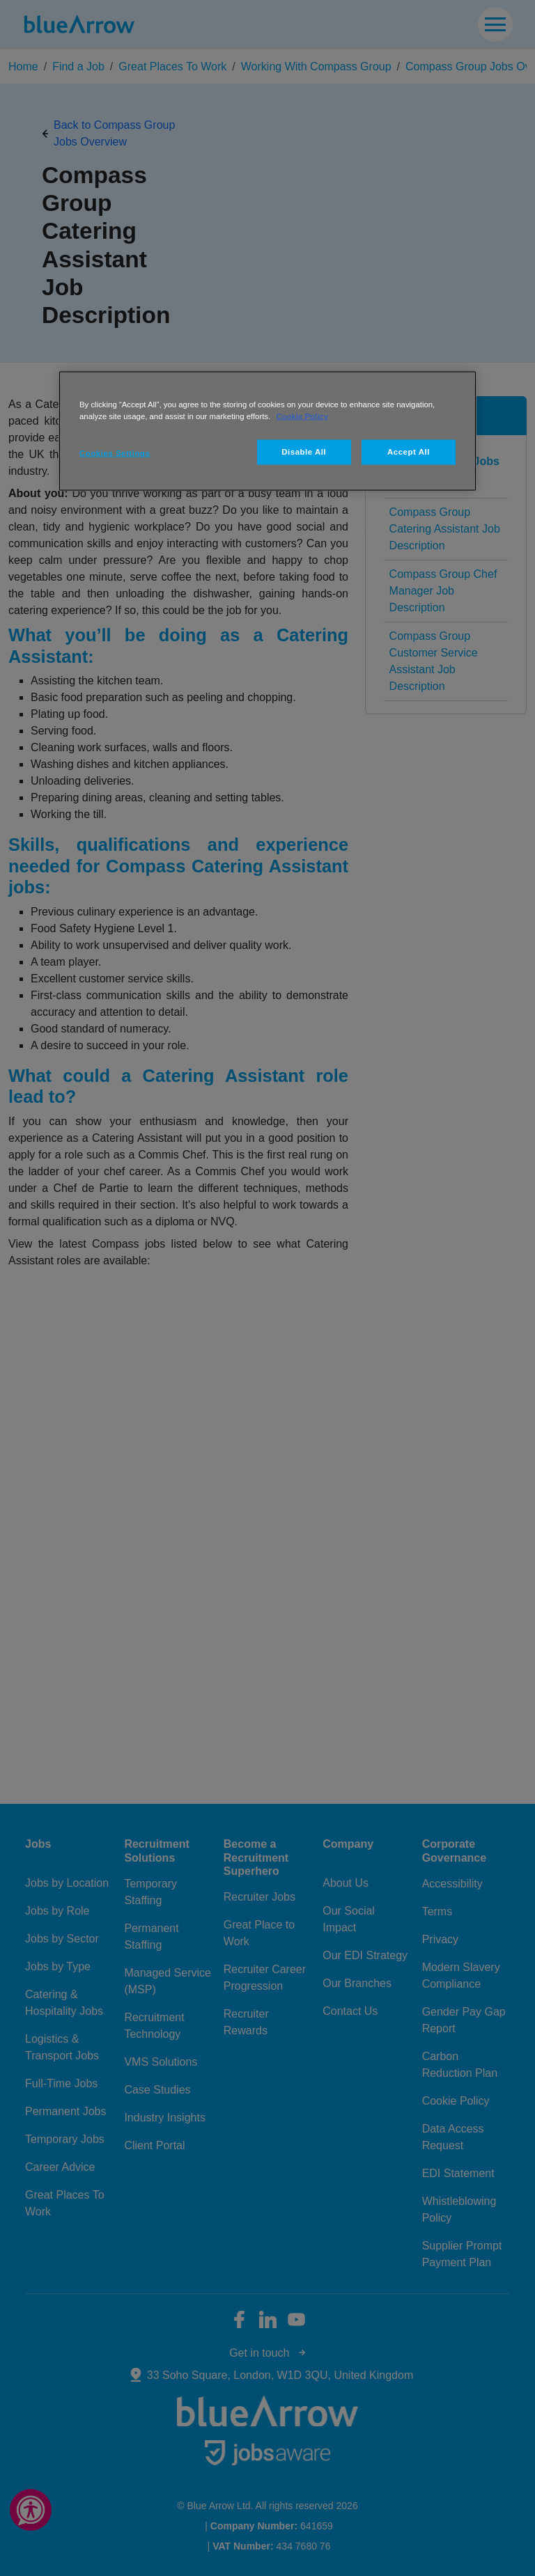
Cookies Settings (114, 453)
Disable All (303, 452)
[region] (267, 431)
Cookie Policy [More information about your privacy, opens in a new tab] (302, 416)
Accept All (408, 452)
